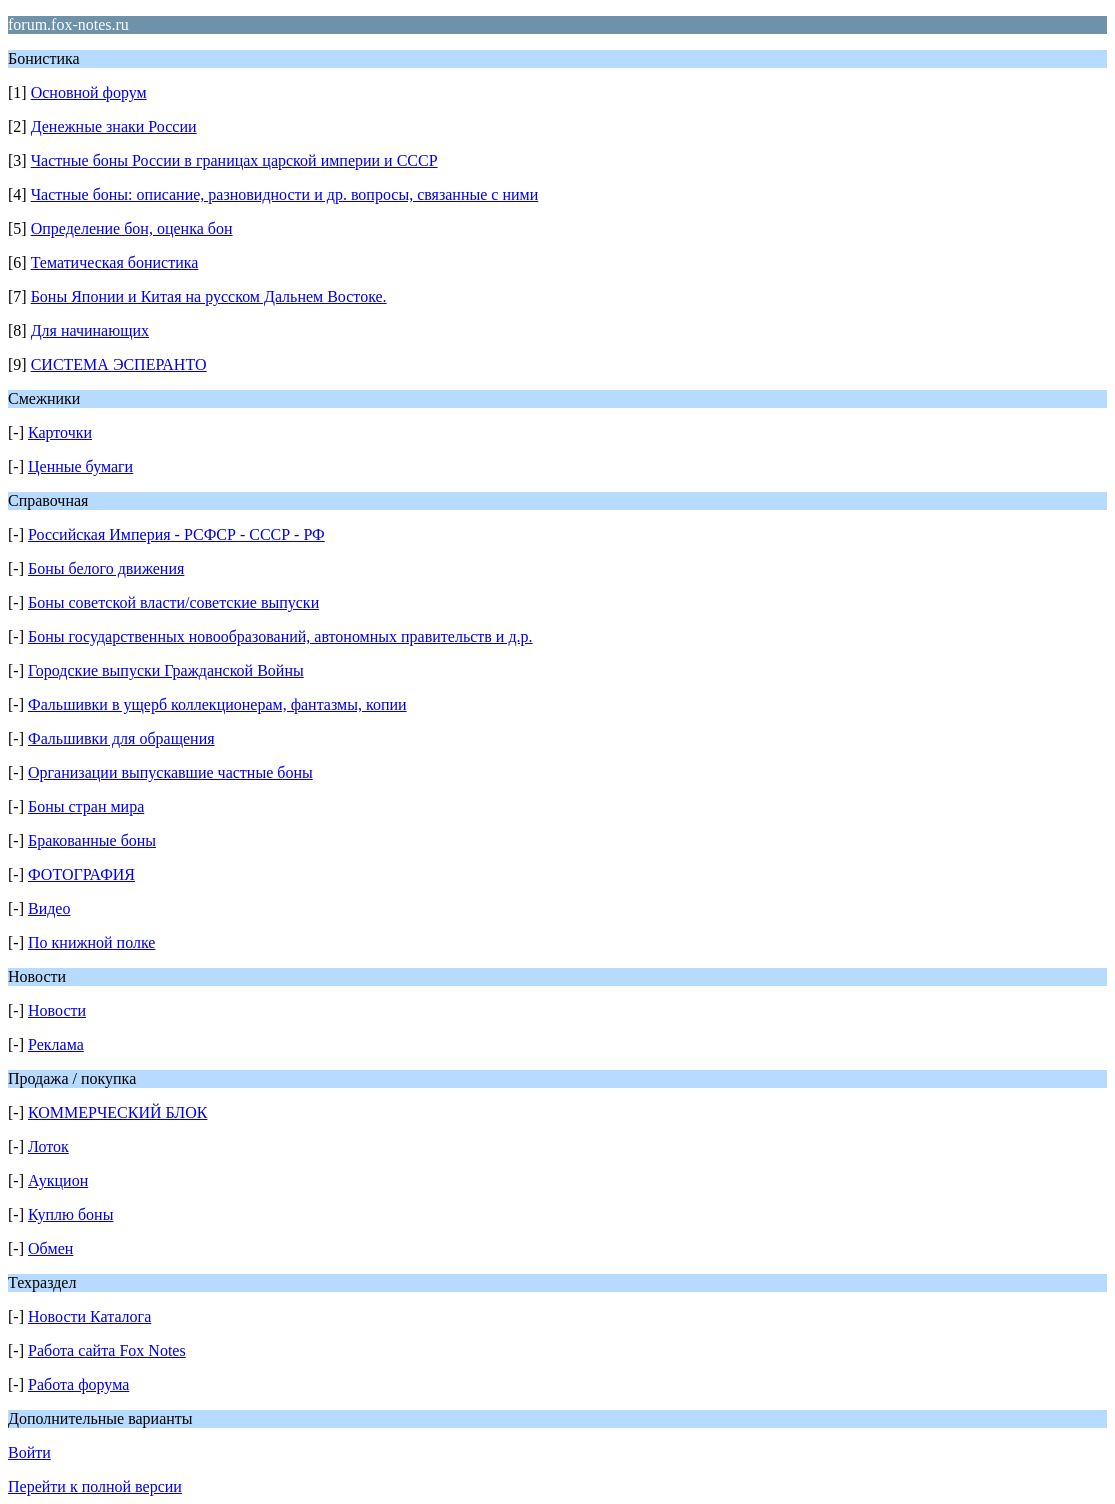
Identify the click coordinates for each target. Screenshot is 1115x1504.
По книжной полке (91, 942)
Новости (57, 1010)
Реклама (56, 1044)
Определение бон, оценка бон (132, 228)
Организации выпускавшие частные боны (170, 772)
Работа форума (78, 1384)
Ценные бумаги (80, 466)
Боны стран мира (86, 806)
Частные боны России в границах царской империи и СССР (234, 160)
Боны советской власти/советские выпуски (173, 602)
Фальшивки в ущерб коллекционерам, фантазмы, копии (217, 704)
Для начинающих (90, 330)
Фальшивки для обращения (121, 738)
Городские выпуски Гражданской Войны (166, 670)
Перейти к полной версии (95, 1486)
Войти (29, 1452)
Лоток (48, 1146)
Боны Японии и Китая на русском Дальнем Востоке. (209, 296)
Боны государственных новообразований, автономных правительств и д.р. (280, 636)
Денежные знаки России (114, 126)
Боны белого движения (106, 568)
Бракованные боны (92, 840)
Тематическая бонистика (115, 262)
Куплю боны (70, 1214)
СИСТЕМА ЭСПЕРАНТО (119, 364)
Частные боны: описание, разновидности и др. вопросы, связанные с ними (285, 194)
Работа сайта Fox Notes (107, 1350)
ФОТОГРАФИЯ (81, 874)
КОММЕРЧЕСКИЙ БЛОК (117, 1112)
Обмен (50, 1248)
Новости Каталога (89, 1316)
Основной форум (89, 92)
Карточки (60, 432)
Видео (49, 908)
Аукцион (58, 1180)
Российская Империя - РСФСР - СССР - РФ (176, 534)
